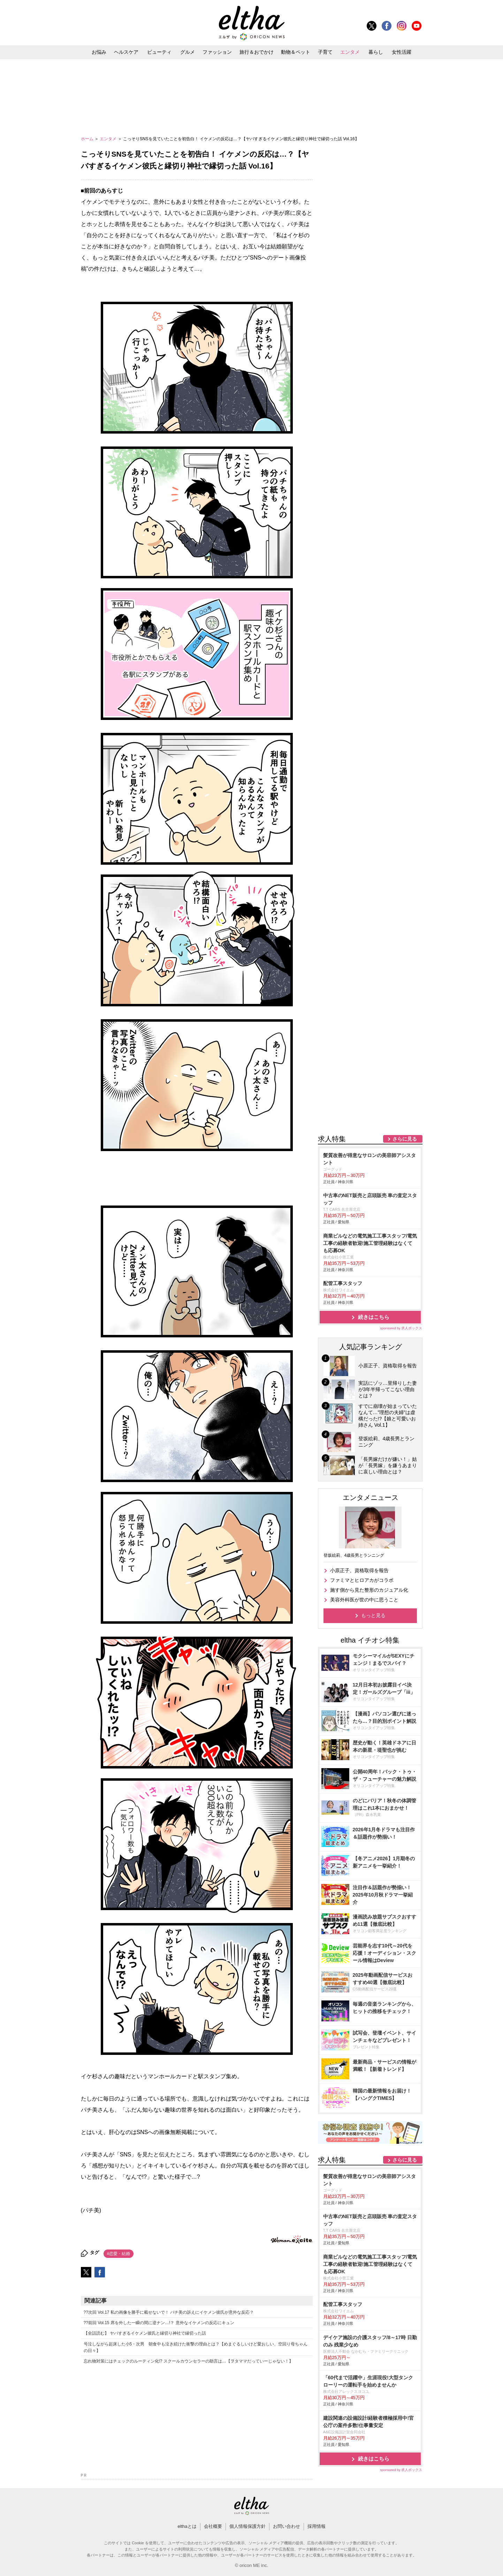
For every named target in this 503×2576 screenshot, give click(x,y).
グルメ (187, 52)
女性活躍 (401, 52)
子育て (325, 52)
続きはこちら (373, 1317)
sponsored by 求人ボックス (401, 1328)
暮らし (375, 52)
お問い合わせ (286, 2526)
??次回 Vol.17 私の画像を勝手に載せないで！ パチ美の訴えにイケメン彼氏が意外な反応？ (169, 2312)
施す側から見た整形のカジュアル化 (369, 1590)
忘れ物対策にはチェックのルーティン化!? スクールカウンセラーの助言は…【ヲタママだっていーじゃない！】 (188, 2361)
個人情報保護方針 (247, 2526)
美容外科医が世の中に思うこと (364, 1599)
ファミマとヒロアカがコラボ (362, 1580)
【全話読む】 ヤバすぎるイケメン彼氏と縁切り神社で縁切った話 (145, 2333)
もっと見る (373, 1615)
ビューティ (159, 52)
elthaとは (186, 2526)
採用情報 (316, 2526)
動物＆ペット (295, 52)
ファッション (217, 52)
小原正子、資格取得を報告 (359, 1570)
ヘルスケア (126, 52)
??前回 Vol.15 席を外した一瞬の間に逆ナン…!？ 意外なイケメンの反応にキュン (159, 2322)
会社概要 (213, 2526)
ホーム (87, 138)
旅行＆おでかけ (256, 52)
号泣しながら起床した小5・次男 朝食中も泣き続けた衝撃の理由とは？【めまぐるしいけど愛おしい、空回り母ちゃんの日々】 (196, 2347)
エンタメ (350, 52)
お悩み (99, 52)
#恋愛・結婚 (118, 2253)
